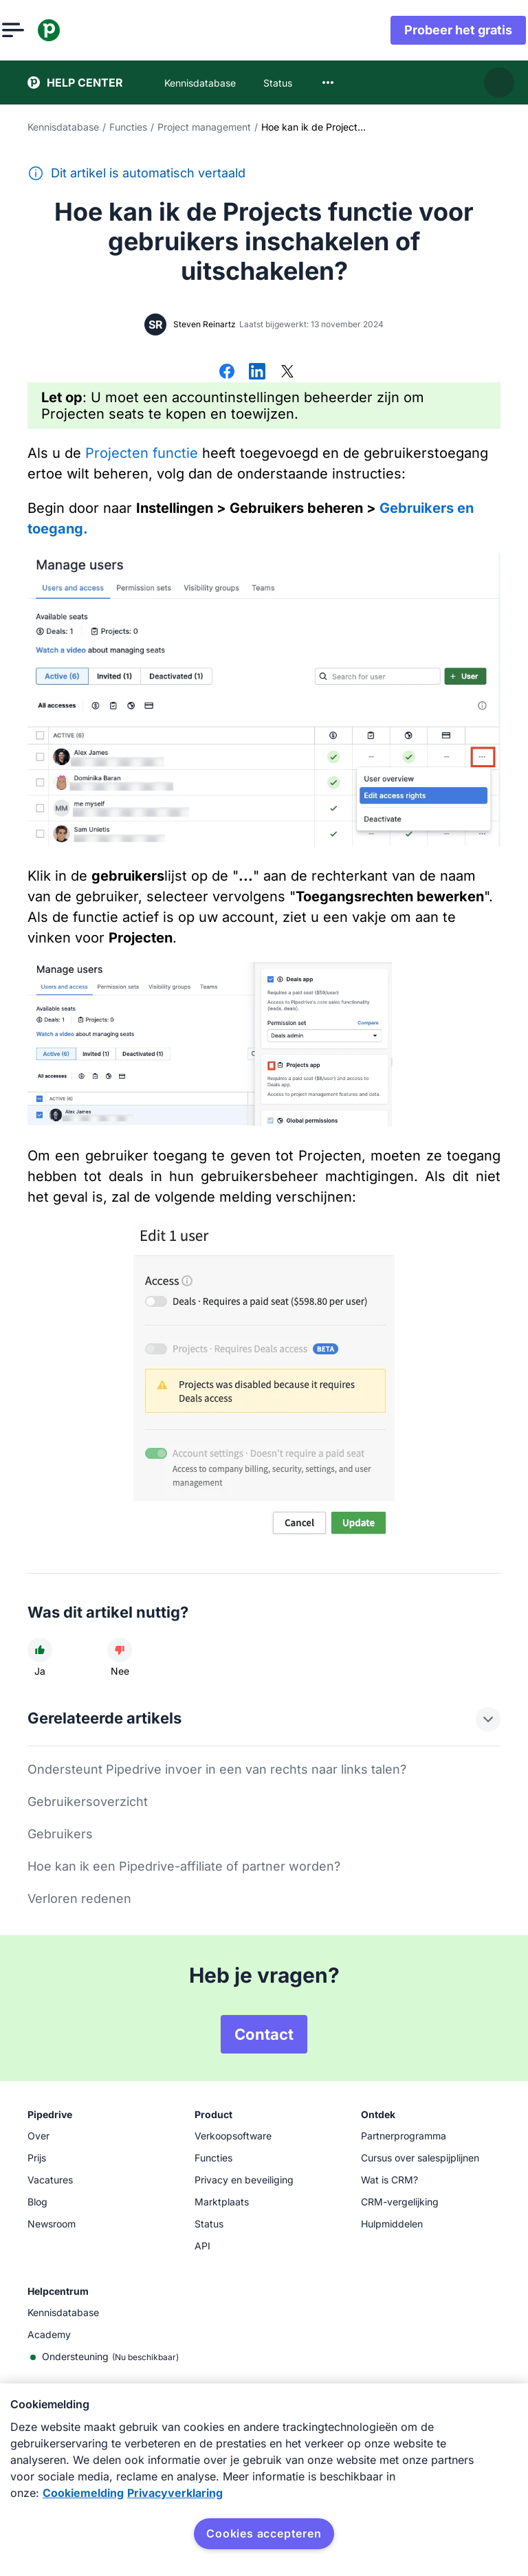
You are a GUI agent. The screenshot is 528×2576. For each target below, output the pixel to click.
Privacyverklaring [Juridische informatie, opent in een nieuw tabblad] (175, 2493)
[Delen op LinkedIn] (257, 372)
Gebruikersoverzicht (88, 1801)
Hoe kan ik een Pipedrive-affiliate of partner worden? (184, 1866)
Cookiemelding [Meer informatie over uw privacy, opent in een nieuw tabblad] (83, 2493)
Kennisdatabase (63, 127)
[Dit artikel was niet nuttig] (119, 1650)
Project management (204, 127)
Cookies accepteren (263, 2533)
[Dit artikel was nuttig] (40, 1650)
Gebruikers (60, 1834)
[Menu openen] (39, 30)
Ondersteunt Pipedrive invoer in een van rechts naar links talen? (217, 1769)
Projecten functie (141, 453)
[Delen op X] (287, 372)
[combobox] (328, 82)
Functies (128, 127)
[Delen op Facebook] (227, 372)
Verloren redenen (79, 1898)
